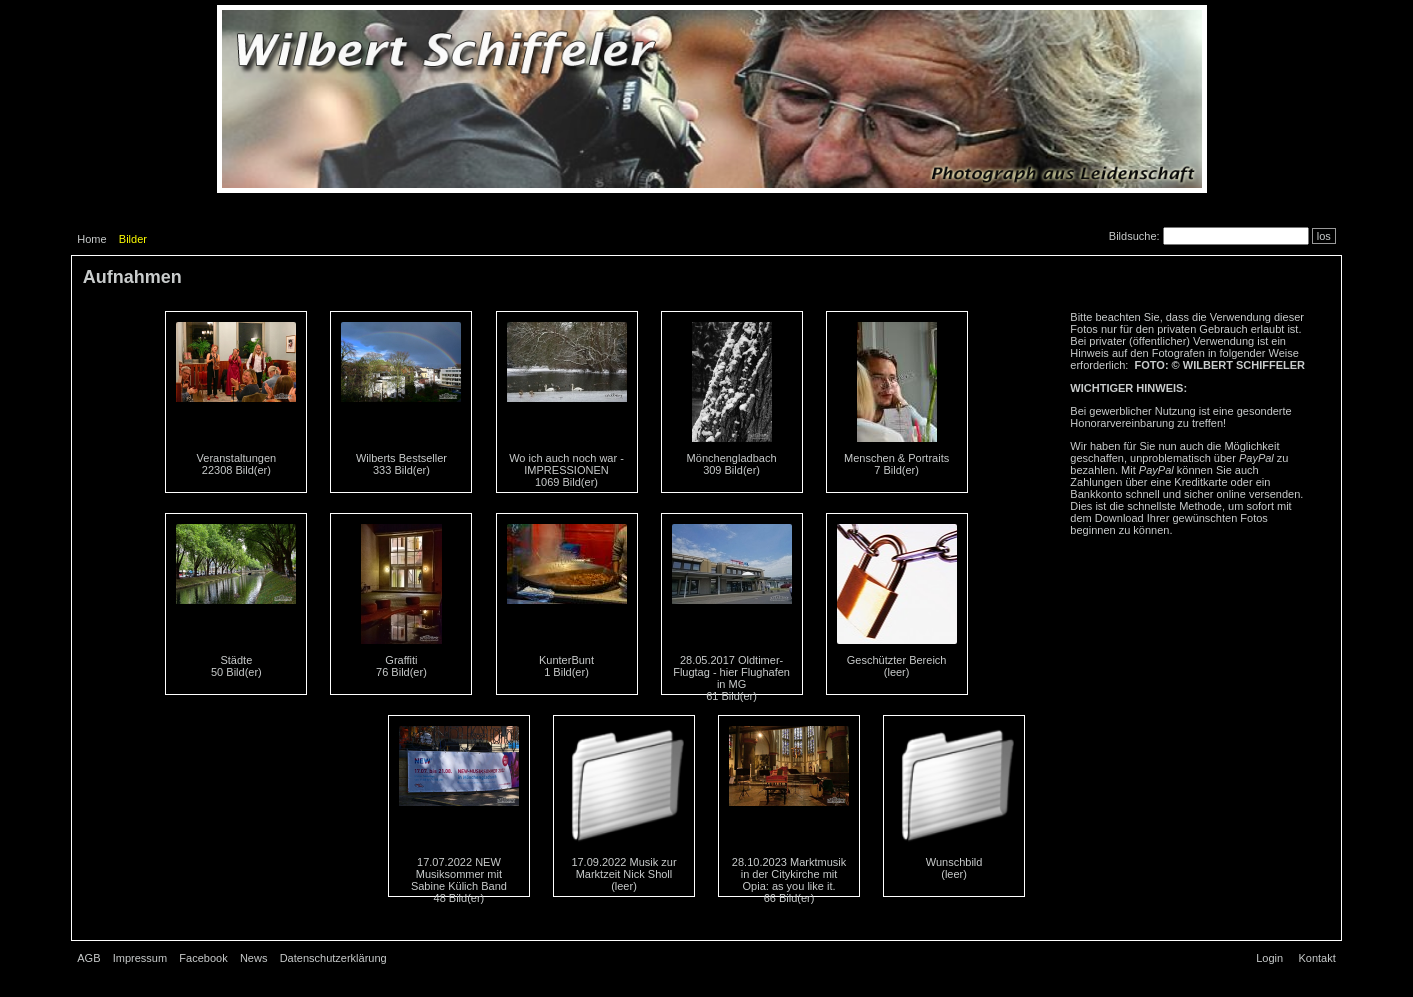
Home (91, 239)
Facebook (203, 958)
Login (1269, 958)
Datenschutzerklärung (333, 958)
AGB (88, 958)
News (254, 958)
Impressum (140, 958)
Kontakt (1316, 958)
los (1324, 236)
